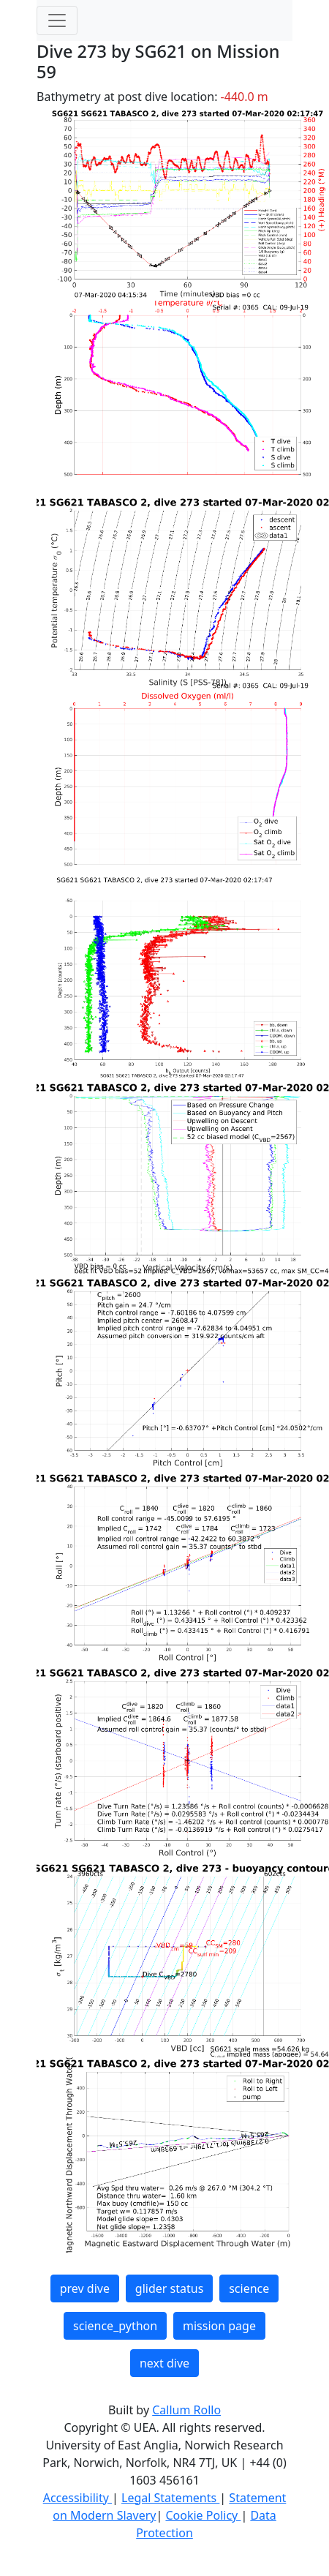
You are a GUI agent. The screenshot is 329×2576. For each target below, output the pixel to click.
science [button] (249, 2288)
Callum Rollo (186, 2410)
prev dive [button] (85, 2288)
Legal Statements (170, 2498)
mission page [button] (219, 2326)
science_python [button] (115, 2326)
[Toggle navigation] (57, 20)
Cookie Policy (203, 2515)
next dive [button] (164, 2363)
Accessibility (77, 2498)
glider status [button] (169, 2288)
